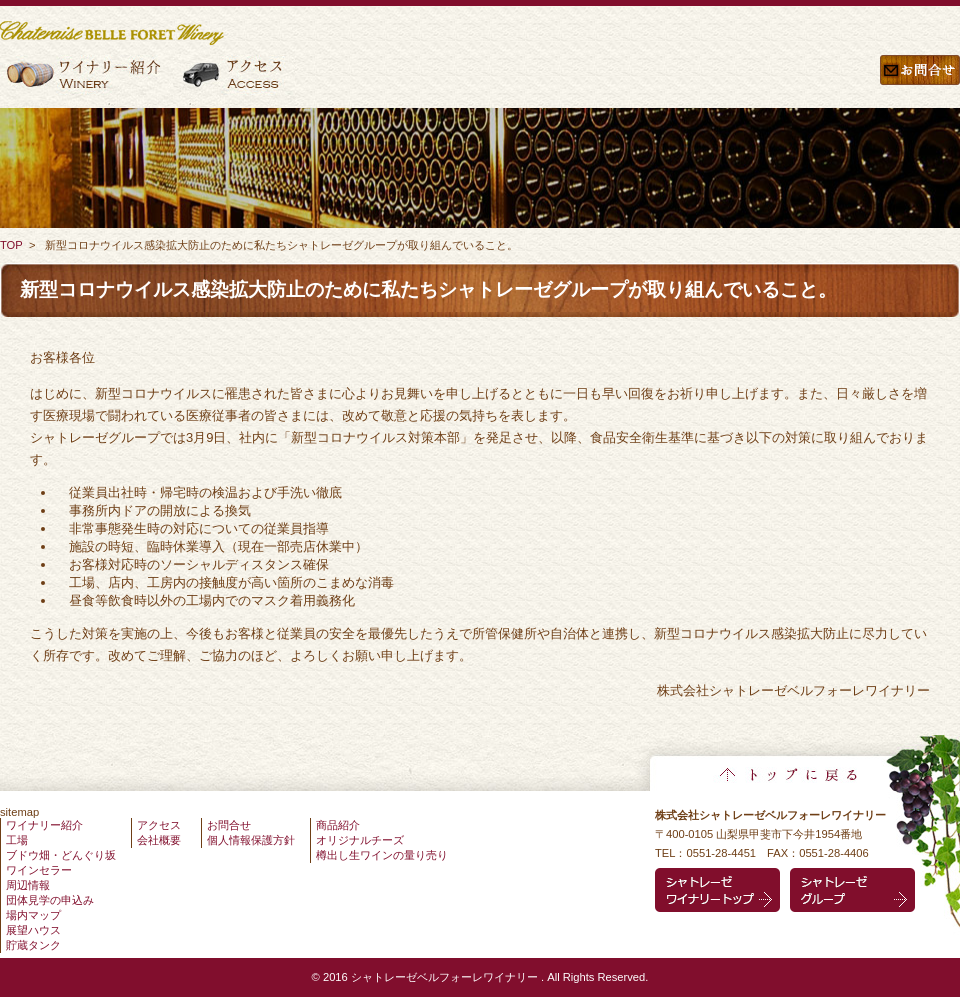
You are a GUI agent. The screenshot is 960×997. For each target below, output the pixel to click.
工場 (17, 840)
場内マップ (33, 915)
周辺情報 (28, 885)
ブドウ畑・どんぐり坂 (61, 855)
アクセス (234, 81)
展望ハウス (33, 930)
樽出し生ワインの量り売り (382, 855)
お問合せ (920, 81)
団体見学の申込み (50, 900)
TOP (11, 245)
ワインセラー (39, 870)
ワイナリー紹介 (86, 81)
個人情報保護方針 (251, 840)
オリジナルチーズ (360, 840)
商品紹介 (338, 825)
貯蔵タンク (33, 945)
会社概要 (159, 840)
